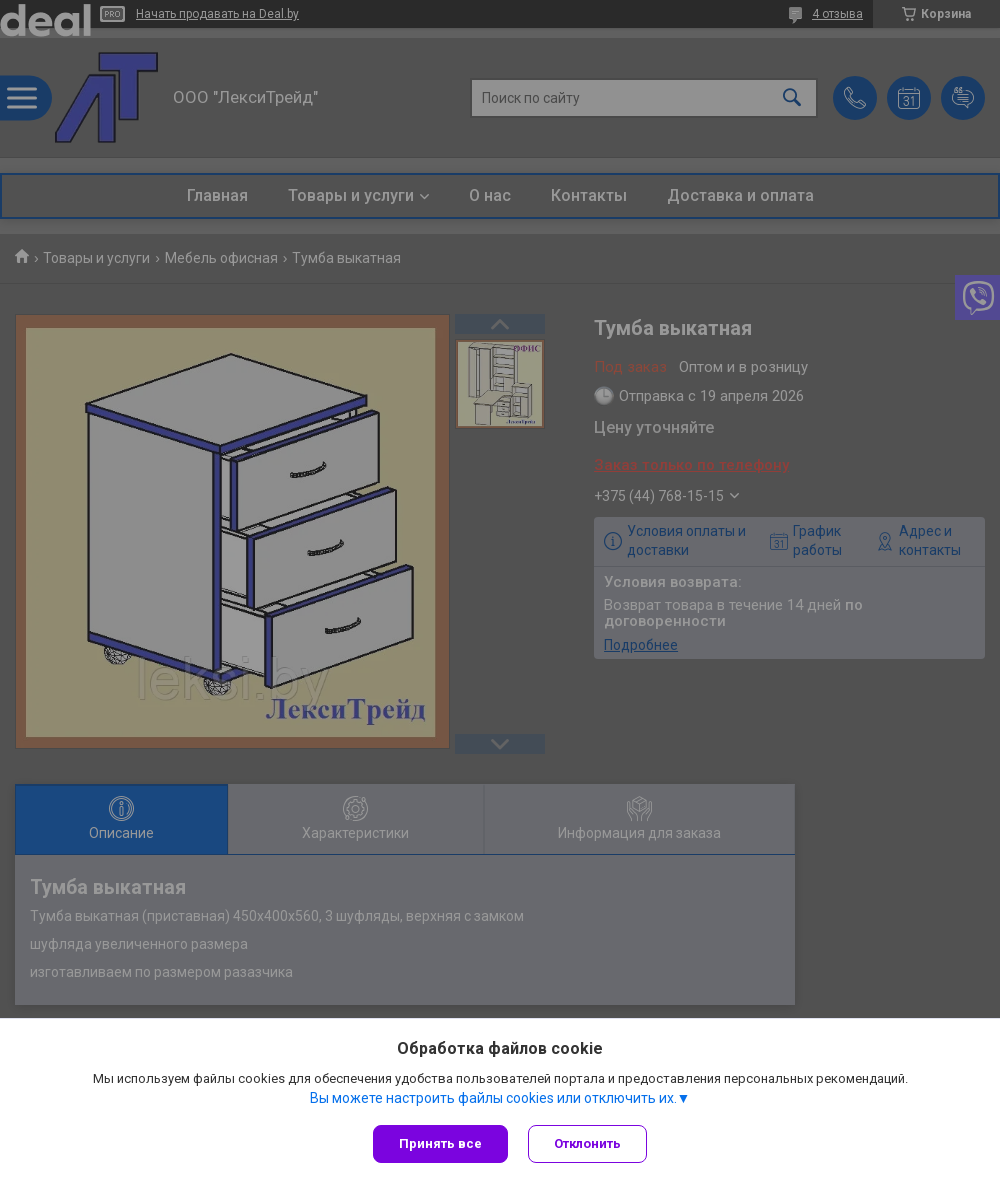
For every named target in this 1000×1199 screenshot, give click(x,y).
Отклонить (587, 1143)
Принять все (440, 1143)
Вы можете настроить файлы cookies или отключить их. (493, 1098)
